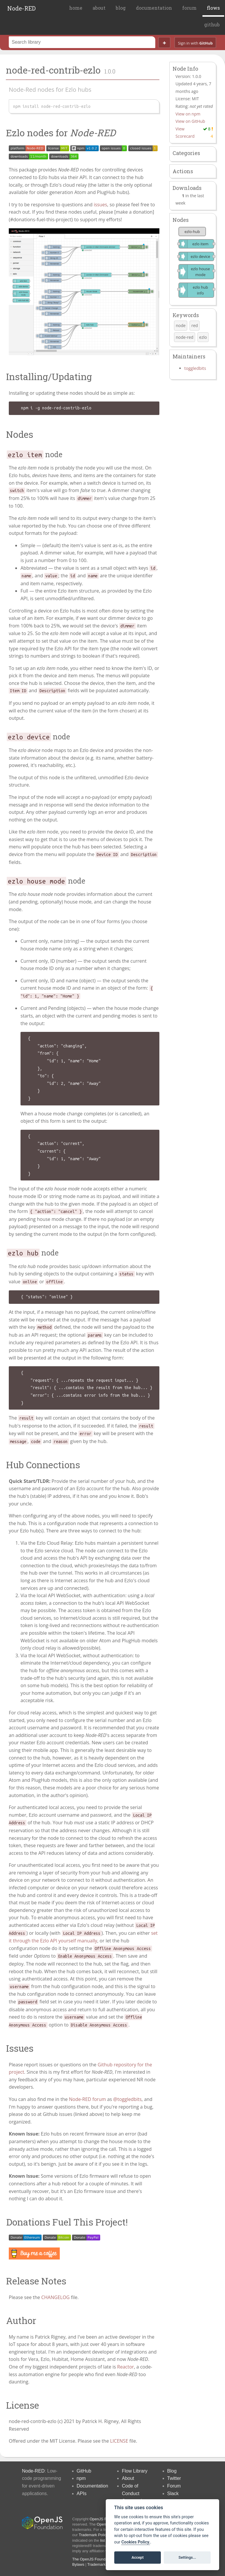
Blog (172, 2470)
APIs (82, 2493)
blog (121, 8)
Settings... (187, 2557)
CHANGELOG (55, 2297)
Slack (173, 2493)
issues (100, 204)
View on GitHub (190, 121)
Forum (174, 2485)
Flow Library (134, 2470)
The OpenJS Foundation (93, 2559)
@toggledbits (127, 2099)
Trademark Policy (93, 2535)
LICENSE (119, 2441)
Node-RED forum (87, 2099)
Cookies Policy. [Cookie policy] (135, 2542)
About (128, 2478)
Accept (138, 2557)
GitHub (84, 2470)
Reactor (125, 2367)
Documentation (92, 2485)
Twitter (174, 2478)
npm (81, 2478)
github (212, 24)
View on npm (187, 114)
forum (189, 8)
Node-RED (21, 8)
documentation (154, 8)
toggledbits (195, 368)
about (99, 8)
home (75, 8)
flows (213, 8)
